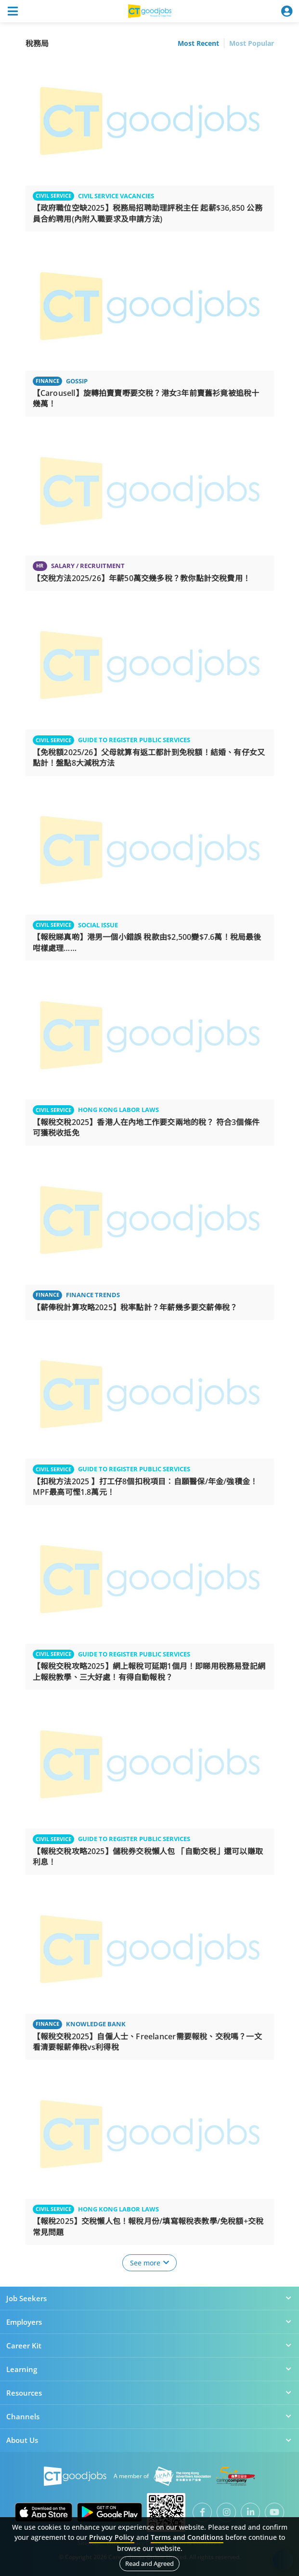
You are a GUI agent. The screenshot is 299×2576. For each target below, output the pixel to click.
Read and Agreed (149, 2563)
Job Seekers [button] (149, 2298)
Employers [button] (149, 2322)
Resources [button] (149, 2393)
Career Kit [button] (149, 2345)
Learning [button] (149, 2369)
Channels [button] (149, 2416)
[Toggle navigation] (12, 11)
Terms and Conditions (187, 2537)
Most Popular (251, 43)
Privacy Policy (111, 2537)
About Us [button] (149, 2440)
